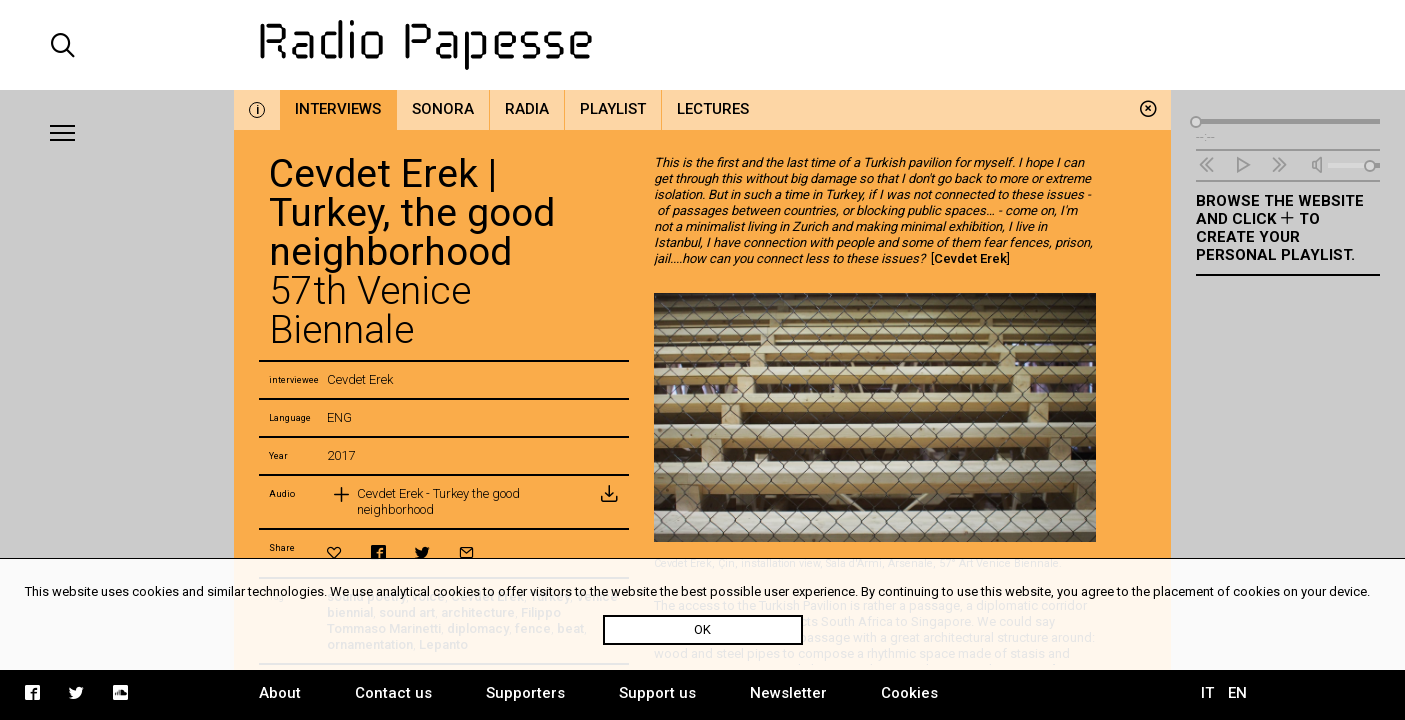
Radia (527, 109)
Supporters (525, 693)
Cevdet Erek (970, 258)
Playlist (613, 109)
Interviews (338, 109)
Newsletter (788, 693)
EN (1237, 693)
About (280, 693)
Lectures (713, 109)
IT (1207, 693)
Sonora (443, 109)
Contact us (393, 693)
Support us (657, 693)
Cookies (909, 693)
